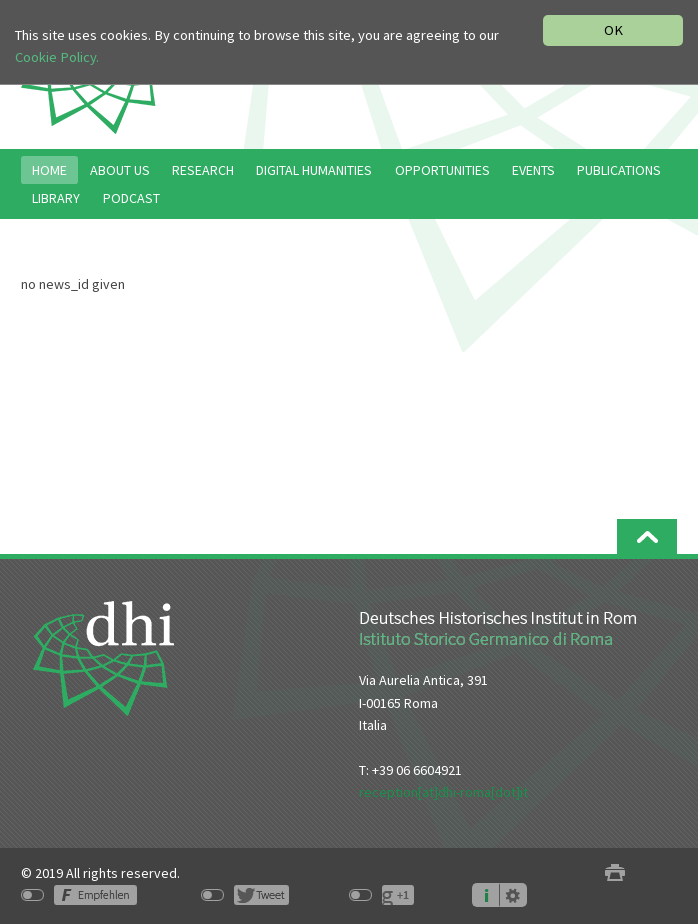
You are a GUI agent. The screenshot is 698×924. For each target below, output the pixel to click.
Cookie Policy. (57, 57)
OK (613, 30)
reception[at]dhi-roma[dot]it (443, 792)
